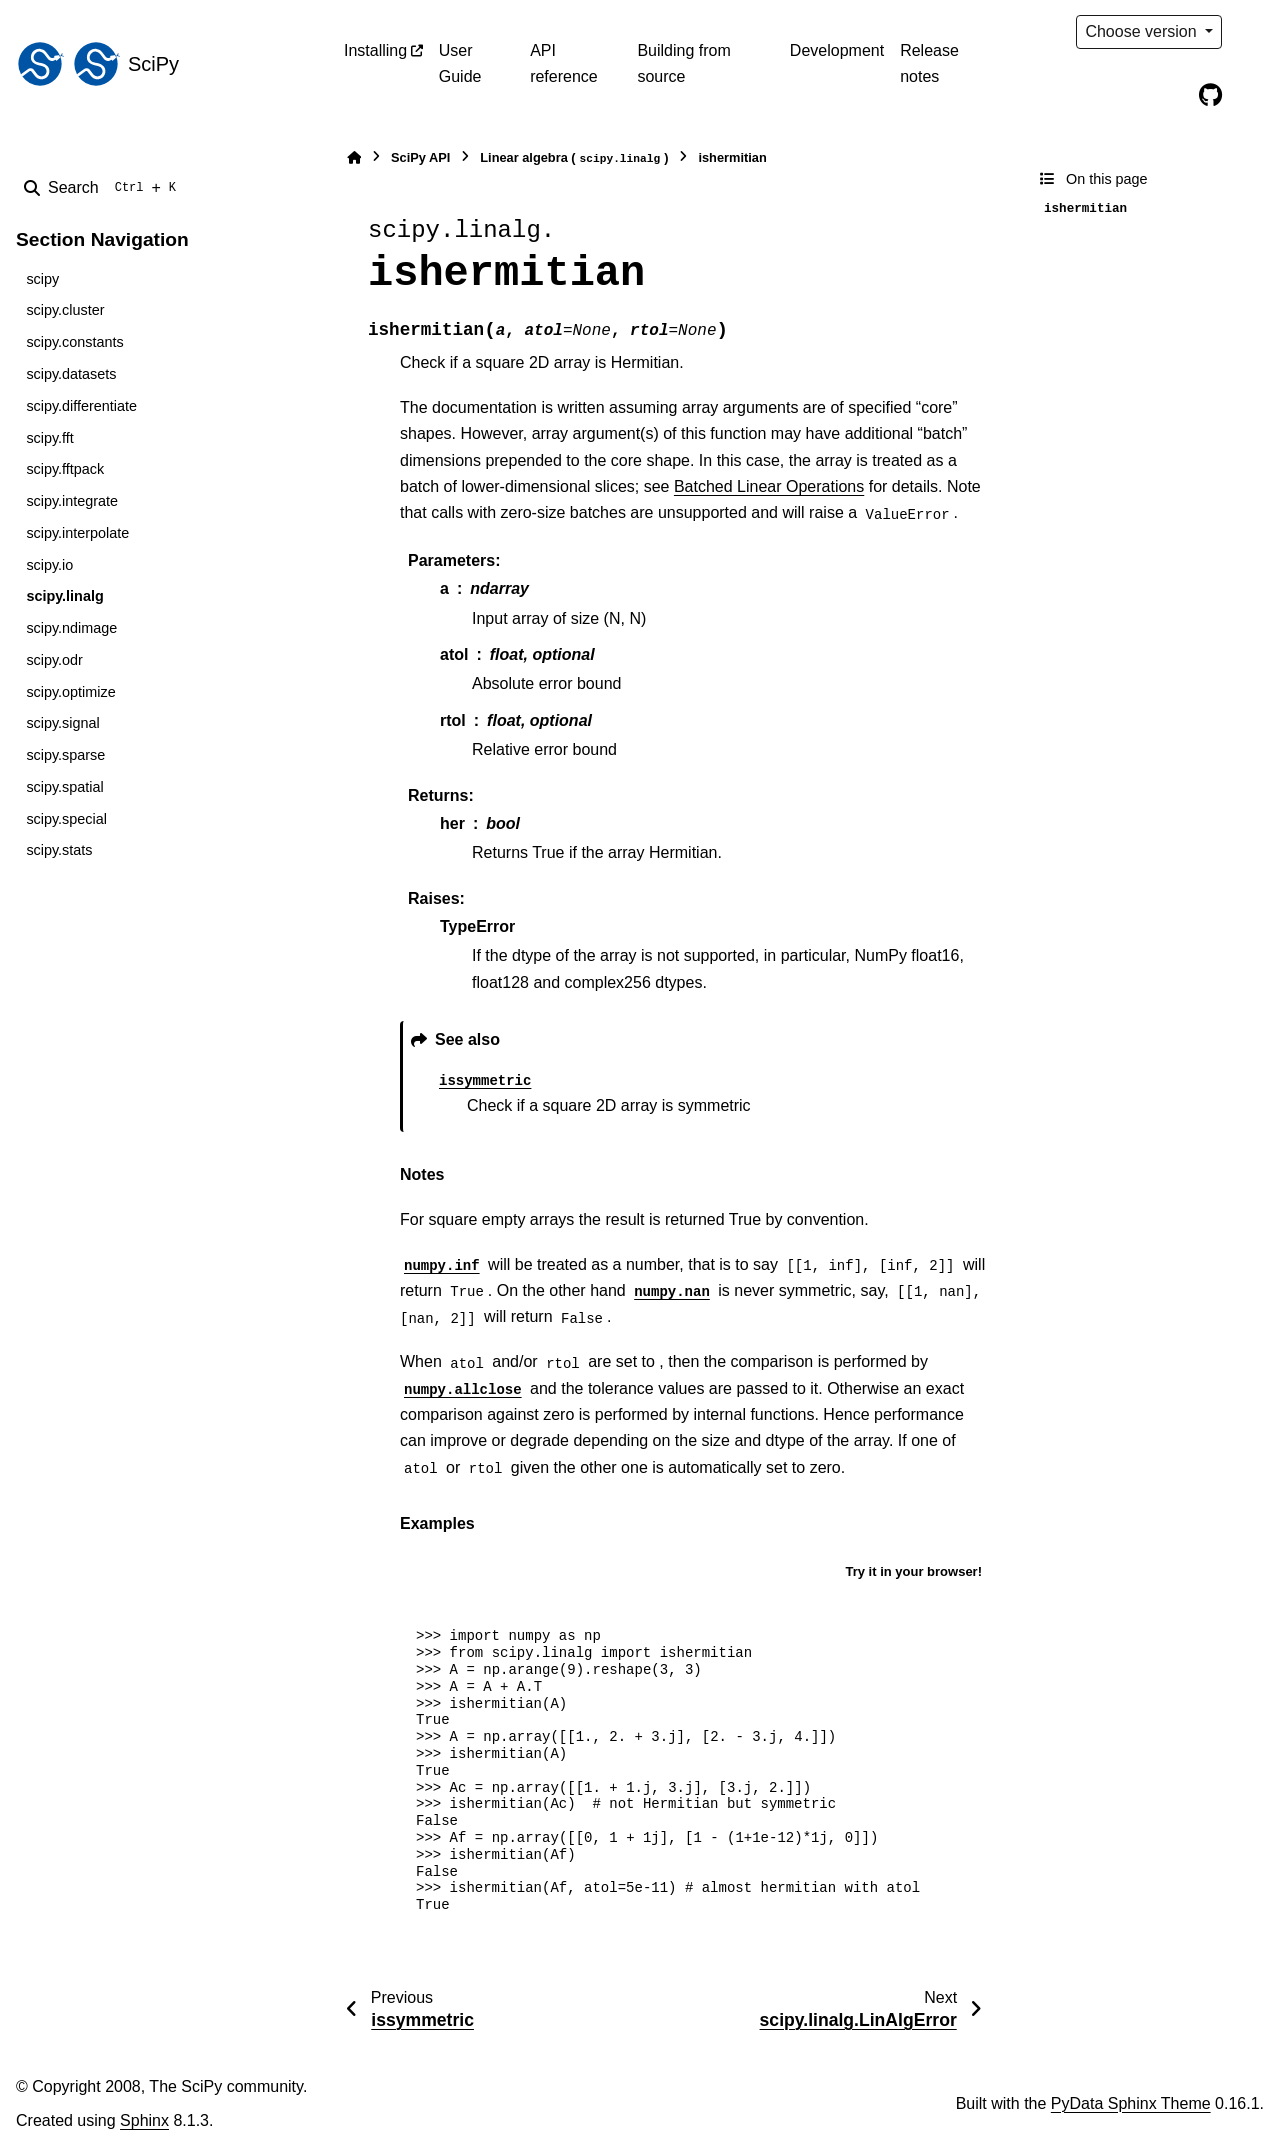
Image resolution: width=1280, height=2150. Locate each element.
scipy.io (49, 565)
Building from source (683, 63)
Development (837, 50)
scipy (42, 279)
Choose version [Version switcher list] (1143, 31)
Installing (375, 50)
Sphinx (144, 2120)
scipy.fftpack (65, 469)
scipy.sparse (65, 755)
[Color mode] (1252, 32)
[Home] (354, 157)
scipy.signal (62, 723)
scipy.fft (49, 438)
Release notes (929, 63)
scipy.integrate (72, 501)
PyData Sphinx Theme (1131, 2103)
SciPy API (420, 157)
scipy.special (66, 819)
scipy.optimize (70, 692)
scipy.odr (54, 660)
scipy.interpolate (77, 533)
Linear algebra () (574, 158)
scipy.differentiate (81, 406)
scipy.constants (74, 342)
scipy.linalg (64, 596)
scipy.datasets (71, 374)
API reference (564, 63)
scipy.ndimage (71, 628)
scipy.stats (59, 850)
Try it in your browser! (913, 1571)
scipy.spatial (64, 787)
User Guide (460, 63)
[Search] (104, 188)
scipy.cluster (65, 310)
